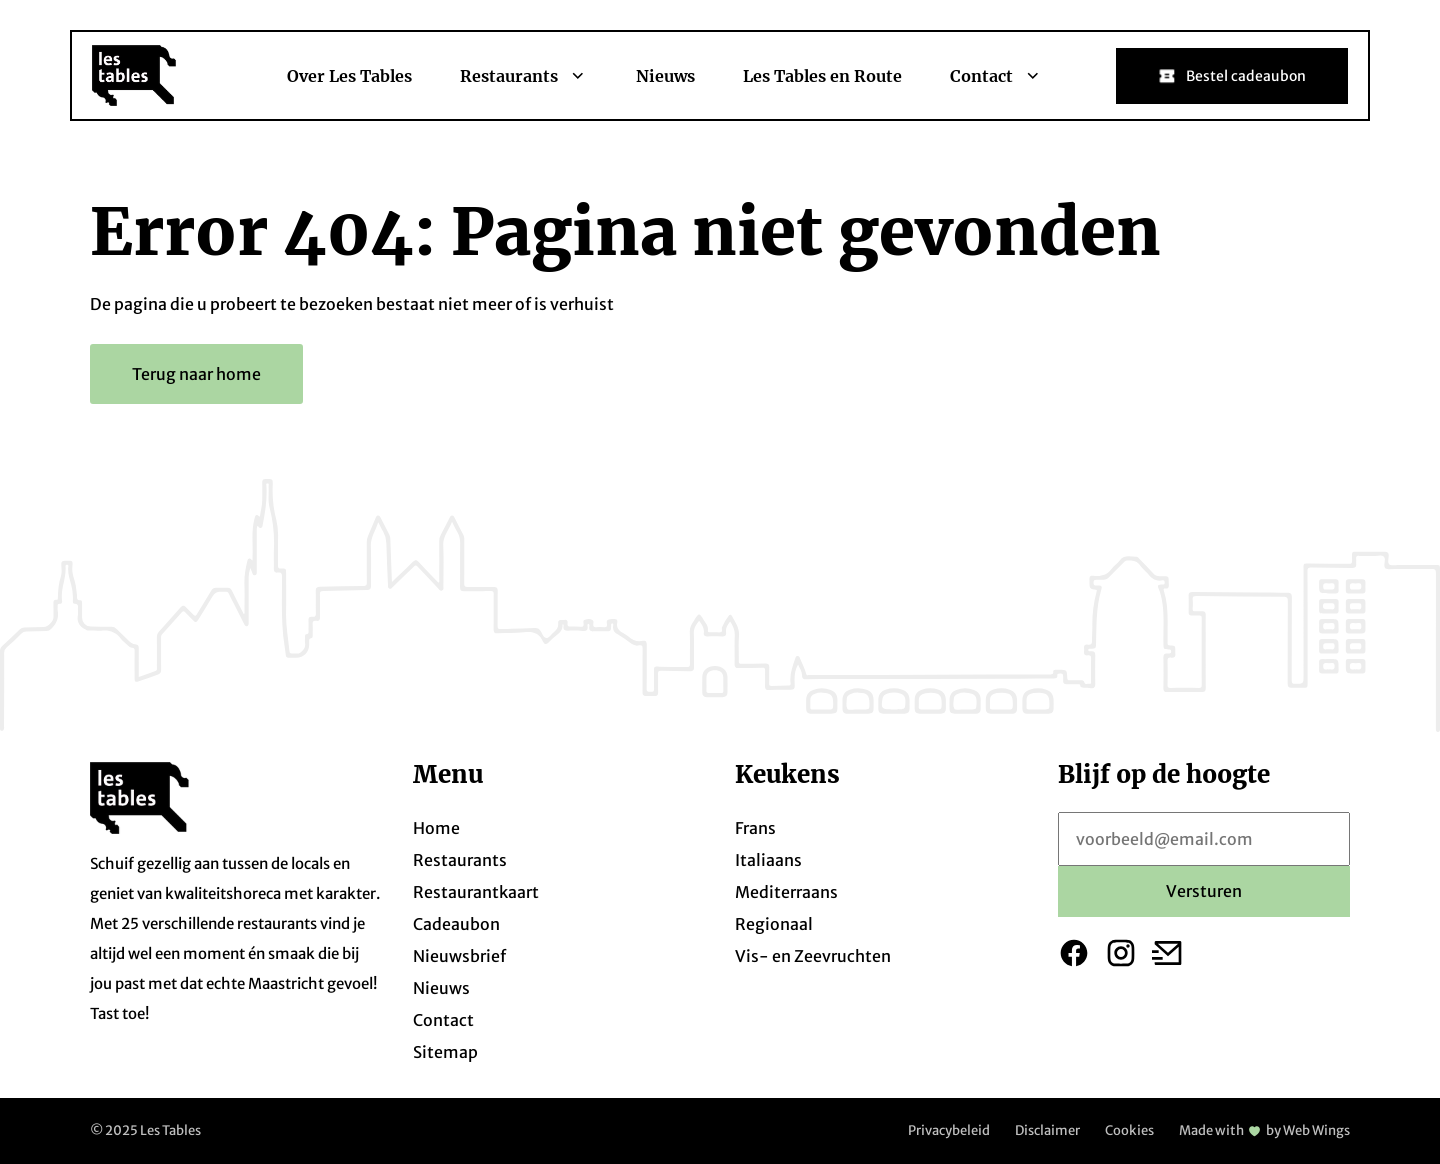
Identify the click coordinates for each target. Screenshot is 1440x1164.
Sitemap (445, 1052)
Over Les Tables (349, 76)
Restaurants (524, 76)
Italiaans (768, 860)
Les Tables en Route (822, 76)
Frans (755, 828)
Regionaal (774, 924)
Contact (996, 76)
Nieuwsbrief (459, 956)
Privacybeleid (949, 1130)
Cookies (1129, 1130)
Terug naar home (196, 374)
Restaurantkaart (476, 892)
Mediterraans (786, 892)
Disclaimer (1047, 1130)
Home (436, 828)
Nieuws (665, 76)
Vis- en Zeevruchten (813, 956)
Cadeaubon (456, 924)
